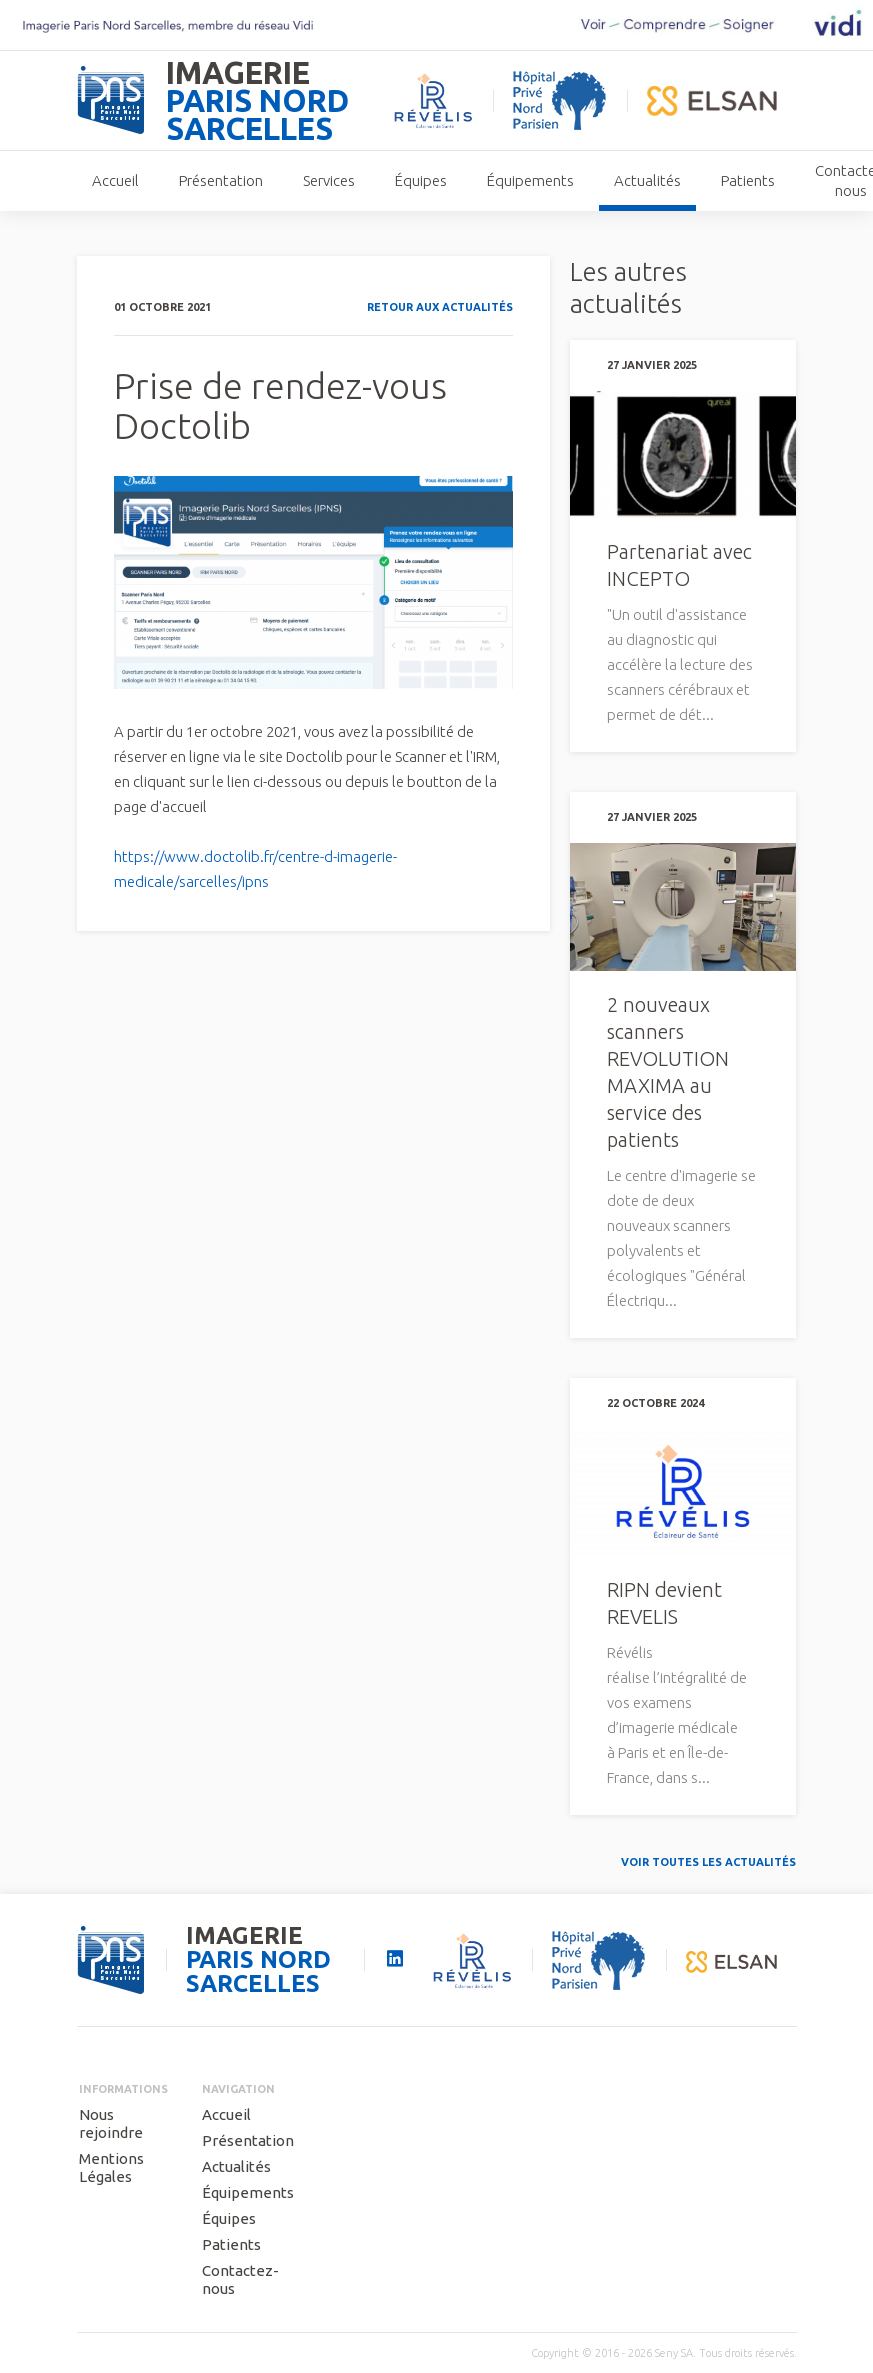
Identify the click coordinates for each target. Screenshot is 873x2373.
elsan (712, 101)
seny (111, 1960)
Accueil (115, 180)
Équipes (421, 180)
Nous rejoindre (111, 2123)
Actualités (647, 180)
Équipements (530, 180)
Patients (748, 180)
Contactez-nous (240, 2279)
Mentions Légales (111, 2167)
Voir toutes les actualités (708, 1862)
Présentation (221, 180)
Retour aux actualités (440, 307)
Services (329, 180)
